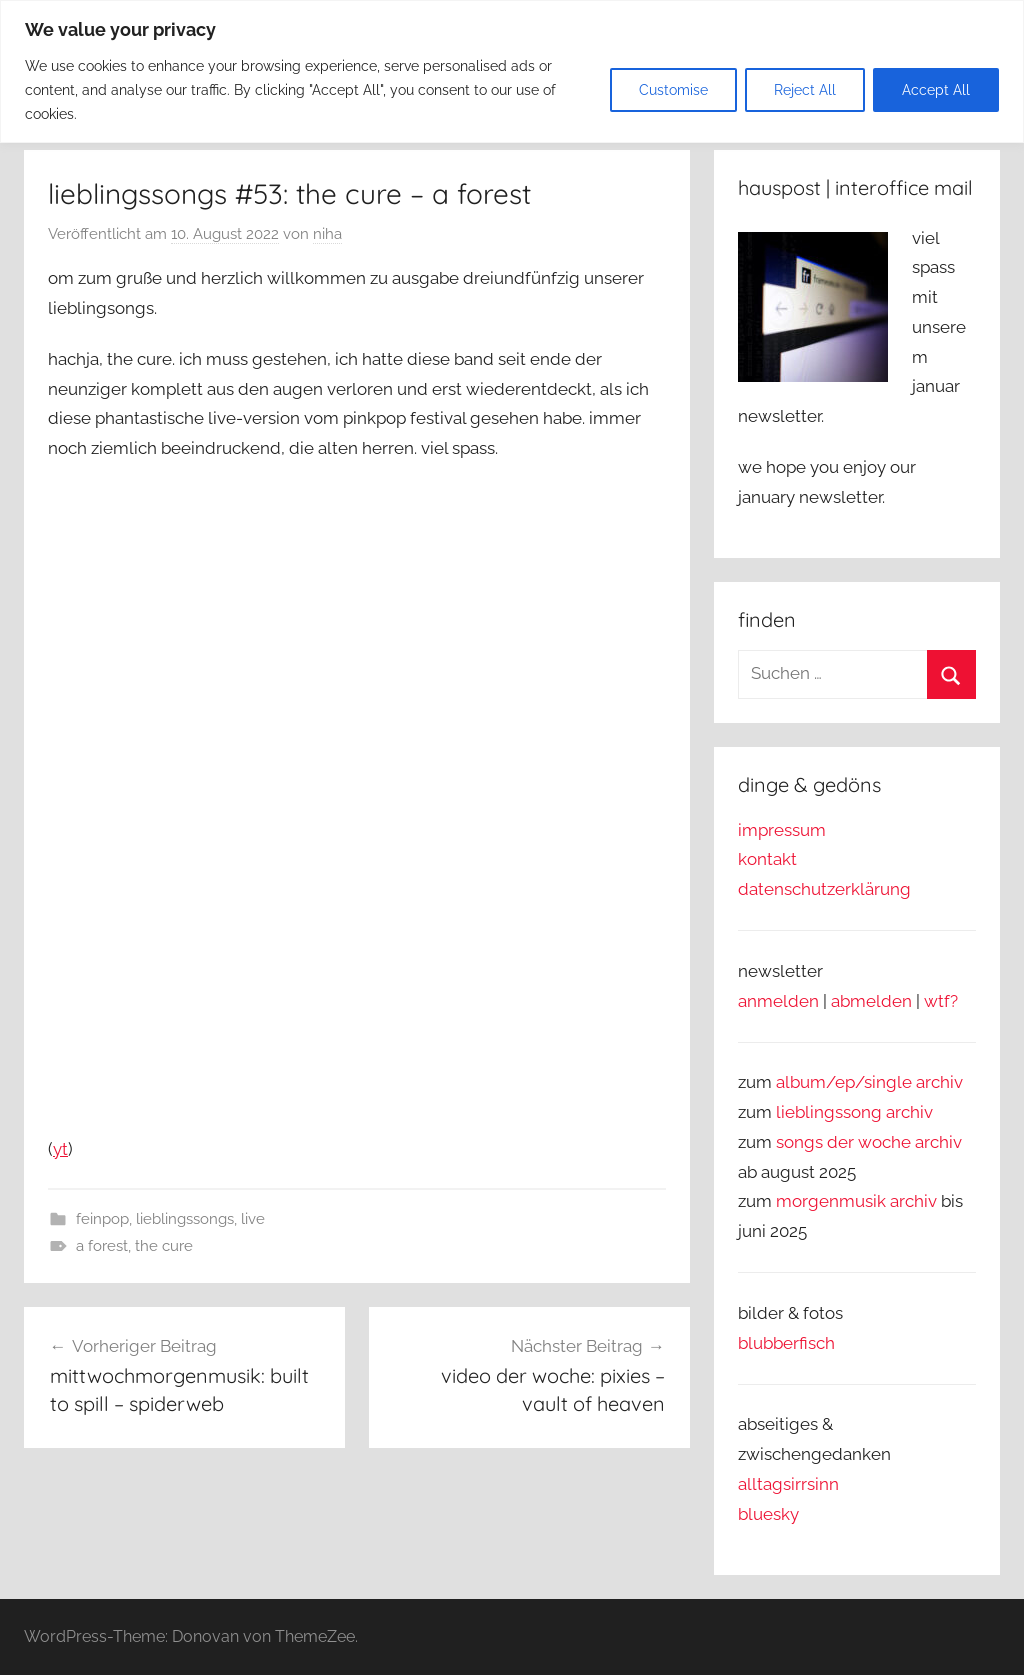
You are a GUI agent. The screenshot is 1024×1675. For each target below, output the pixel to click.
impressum (782, 830)
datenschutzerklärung (824, 889)
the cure (164, 1246)
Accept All (936, 90)
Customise (673, 90)
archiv (909, 1112)
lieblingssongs (185, 1219)
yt (60, 1149)
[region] (512, 71)
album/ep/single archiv (869, 1082)
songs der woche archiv (869, 1142)
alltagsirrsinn (788, 1484)
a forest (102, 1246)
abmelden (871, 1001)
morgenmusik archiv (856, 1201)
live (253, 1219)
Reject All (805, 90)
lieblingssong (831, 1112)
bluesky (768, 1514)
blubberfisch (786, 1343)
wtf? (941, 1001)
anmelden (778, 1001)
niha (327, 234)
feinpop (102, 1219)
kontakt (767, 859)
